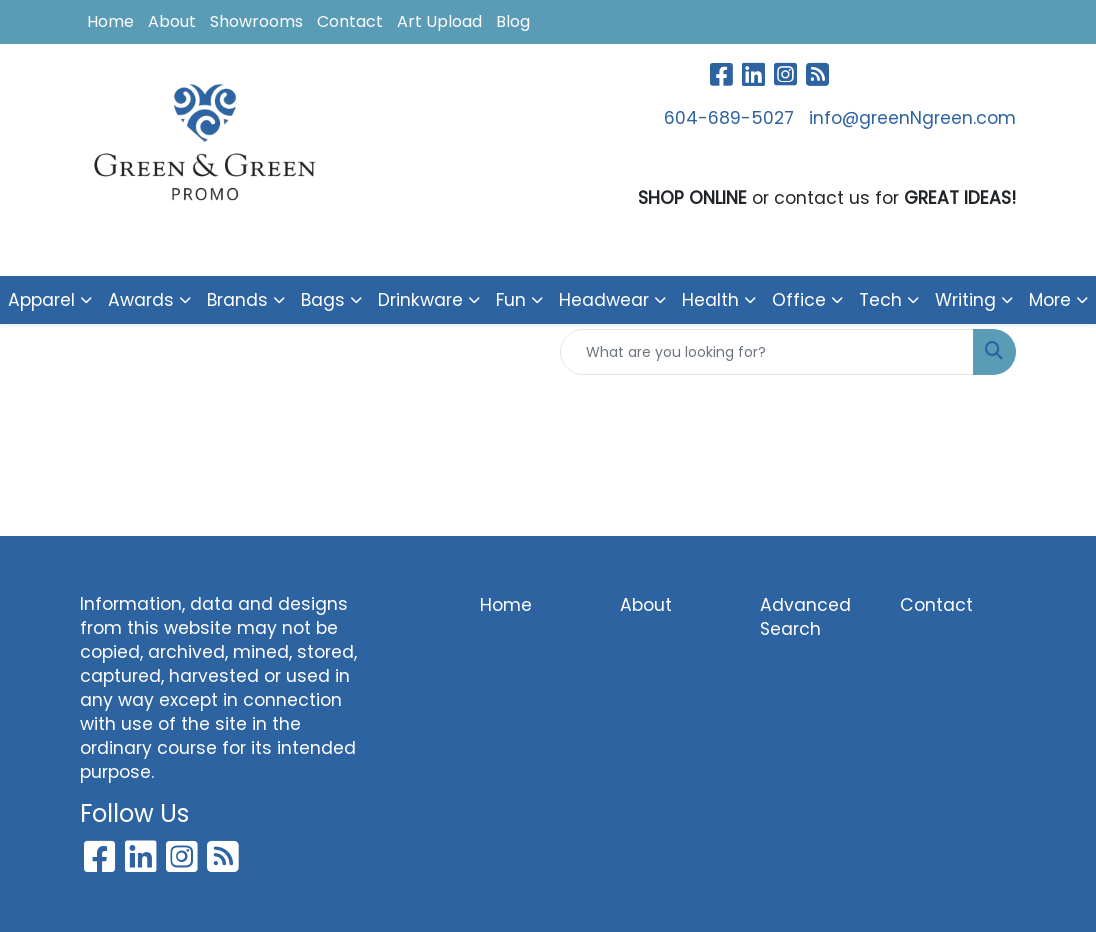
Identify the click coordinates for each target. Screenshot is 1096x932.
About (172, 21)
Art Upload (439, 21)
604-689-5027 (729, 118)
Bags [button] (323, 300)
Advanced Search (805, 617)
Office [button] (799, 300)
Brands (237, 300)
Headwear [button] (604, 300)
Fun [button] (511, 300)
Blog (513, 21)
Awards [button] (141, 300)
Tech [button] (880, 300)
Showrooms (256, 21)
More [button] (1050, 300)
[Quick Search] (767, 352)
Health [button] (710, 300)
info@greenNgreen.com (912, 118)
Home (110, 21)
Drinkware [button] (420, 300)
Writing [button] (965, 300)
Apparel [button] (41, 300)
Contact (350, 21)
